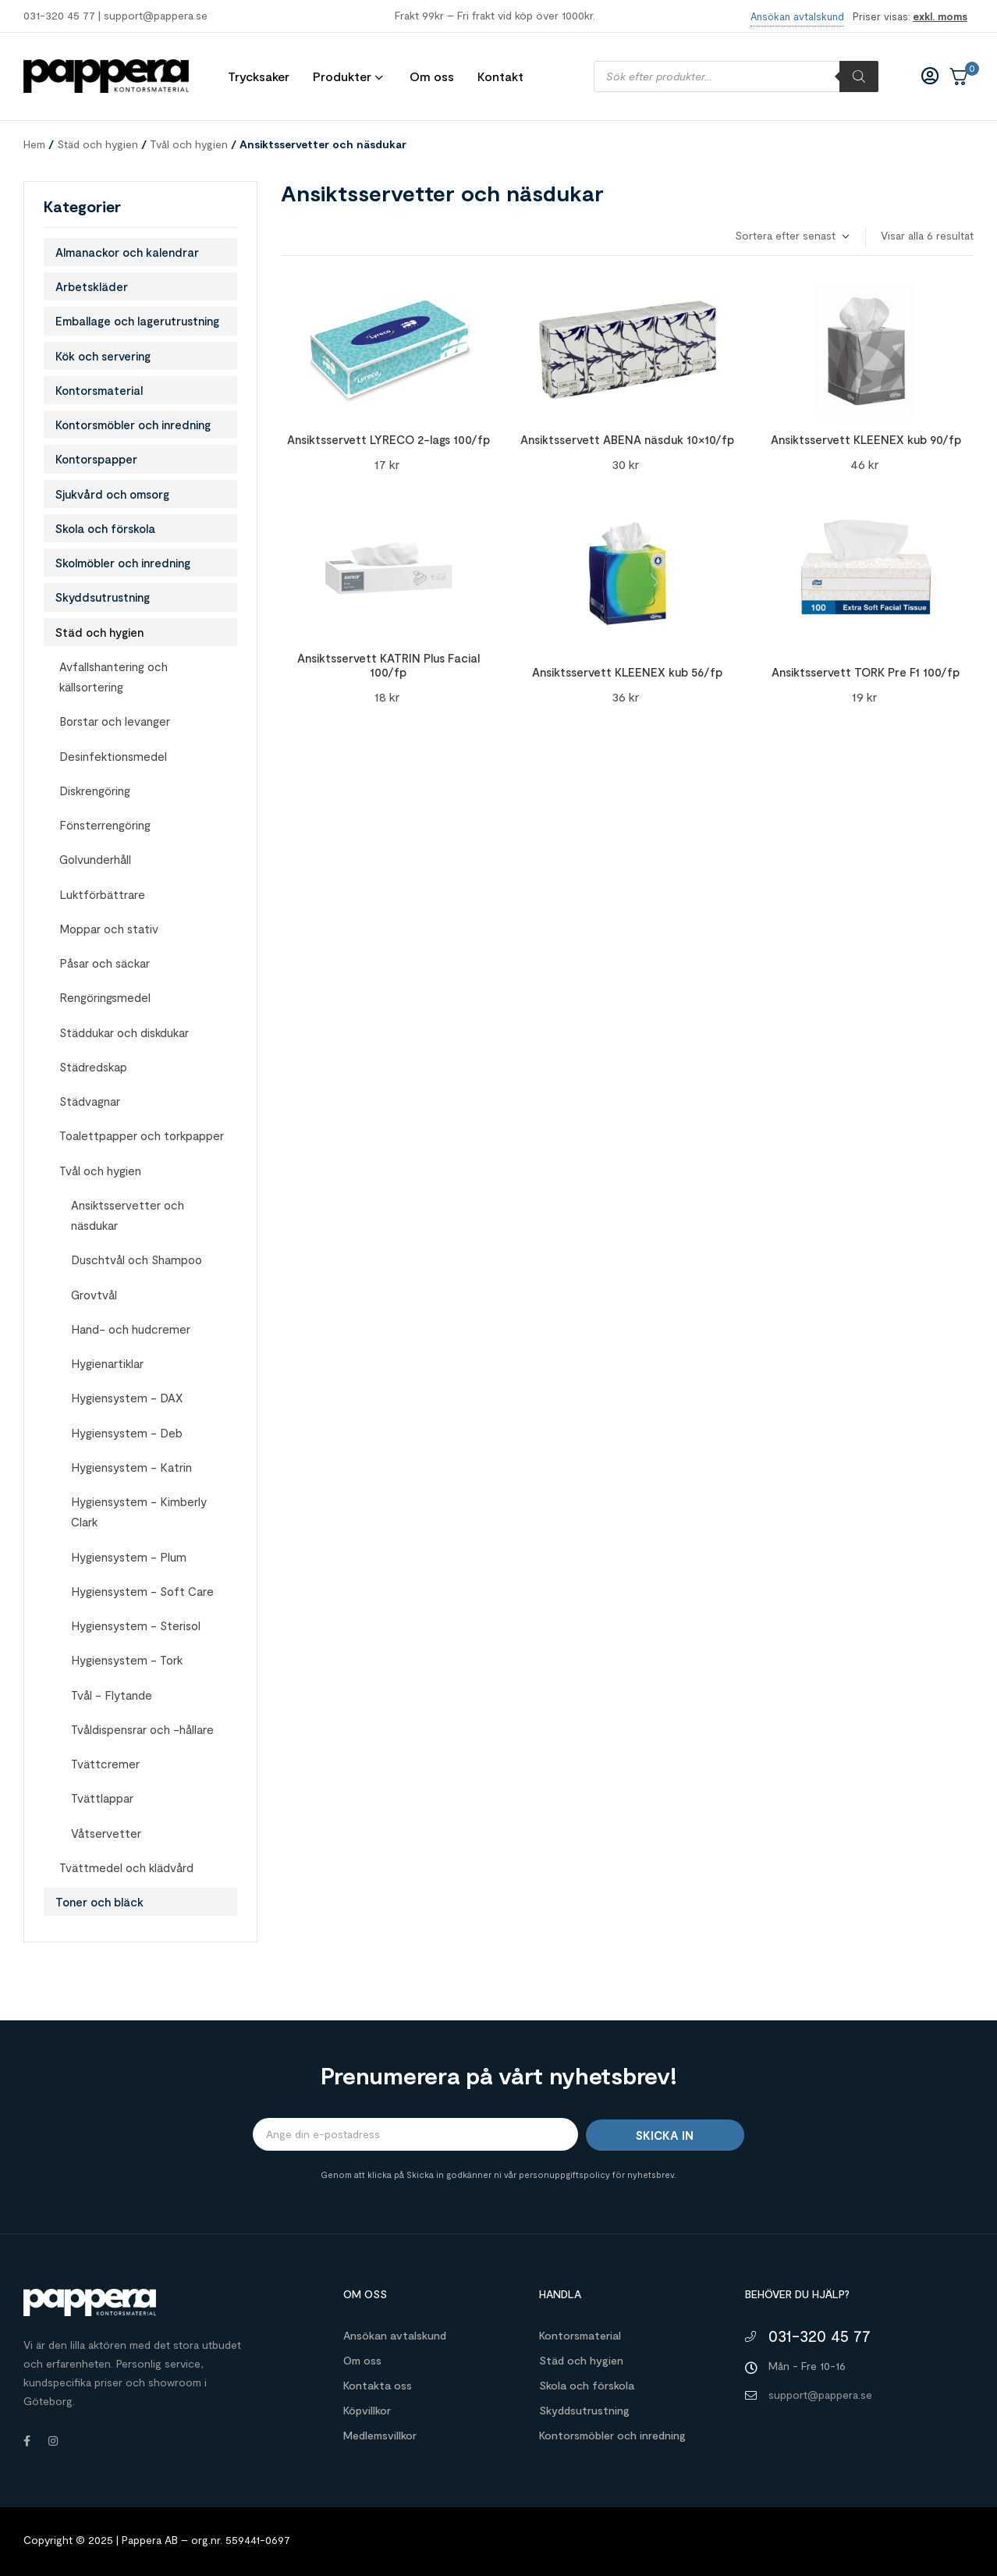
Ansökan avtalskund (394, 2335)
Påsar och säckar (104, 963)
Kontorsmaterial (99, 390)
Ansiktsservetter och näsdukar (127, 1215)
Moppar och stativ (108, 929)
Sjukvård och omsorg (112, 494)
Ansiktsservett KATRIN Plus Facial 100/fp (388, 665)
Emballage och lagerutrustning (137, 321)
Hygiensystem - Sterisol (135, 1625)
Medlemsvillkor (380, 2435)
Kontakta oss (377, 2385)
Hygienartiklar (107, 1363)
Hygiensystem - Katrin (131, 1467)
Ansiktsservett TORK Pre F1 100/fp (866, 672)
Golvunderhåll (95, 859)
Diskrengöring (94, 790)
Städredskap (93, 1067)
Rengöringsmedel (105, 997)
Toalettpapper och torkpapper (141, 1135)
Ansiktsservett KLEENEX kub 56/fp (627, 672)
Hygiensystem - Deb (127, 1433)
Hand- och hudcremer (130, 1329)
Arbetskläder (91, 286)
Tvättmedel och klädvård (126, 1867)
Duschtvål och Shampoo (136, 1259)
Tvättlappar (102, 1798)
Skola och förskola (105, 528)
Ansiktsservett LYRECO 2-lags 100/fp (388, 439)
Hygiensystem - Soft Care (142, 1591)
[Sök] (858, 76)
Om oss (362, 2360)
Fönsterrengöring (105, 825)
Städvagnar (89, 1101)
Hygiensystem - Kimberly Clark (139, 1511)
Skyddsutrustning (102, 597)
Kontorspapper (96, 459)
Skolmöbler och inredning (122, 563)
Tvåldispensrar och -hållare (142, 1729)
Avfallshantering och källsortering (113, 676)
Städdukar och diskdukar (124, 1032)
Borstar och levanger (114, 721)
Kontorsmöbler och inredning (133, 424)
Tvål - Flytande (111, 1695)
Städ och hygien (97, 144)
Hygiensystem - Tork (127, 1660)
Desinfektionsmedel (113, 756)
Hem (34, 144)
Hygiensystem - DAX (127, 1398)
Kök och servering (103, 356)
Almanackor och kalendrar (127, 252)
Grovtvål (94, 1295)
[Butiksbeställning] (791, 236)
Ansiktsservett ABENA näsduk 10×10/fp (627, 439)
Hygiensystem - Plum (128, 1557)
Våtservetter (106, 1833)
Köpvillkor (367, 2410)
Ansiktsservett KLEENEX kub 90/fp (866, 439)
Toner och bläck (99, 1902)
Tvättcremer (105, 1764)
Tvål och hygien (189, 144)
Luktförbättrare (102, 894)
